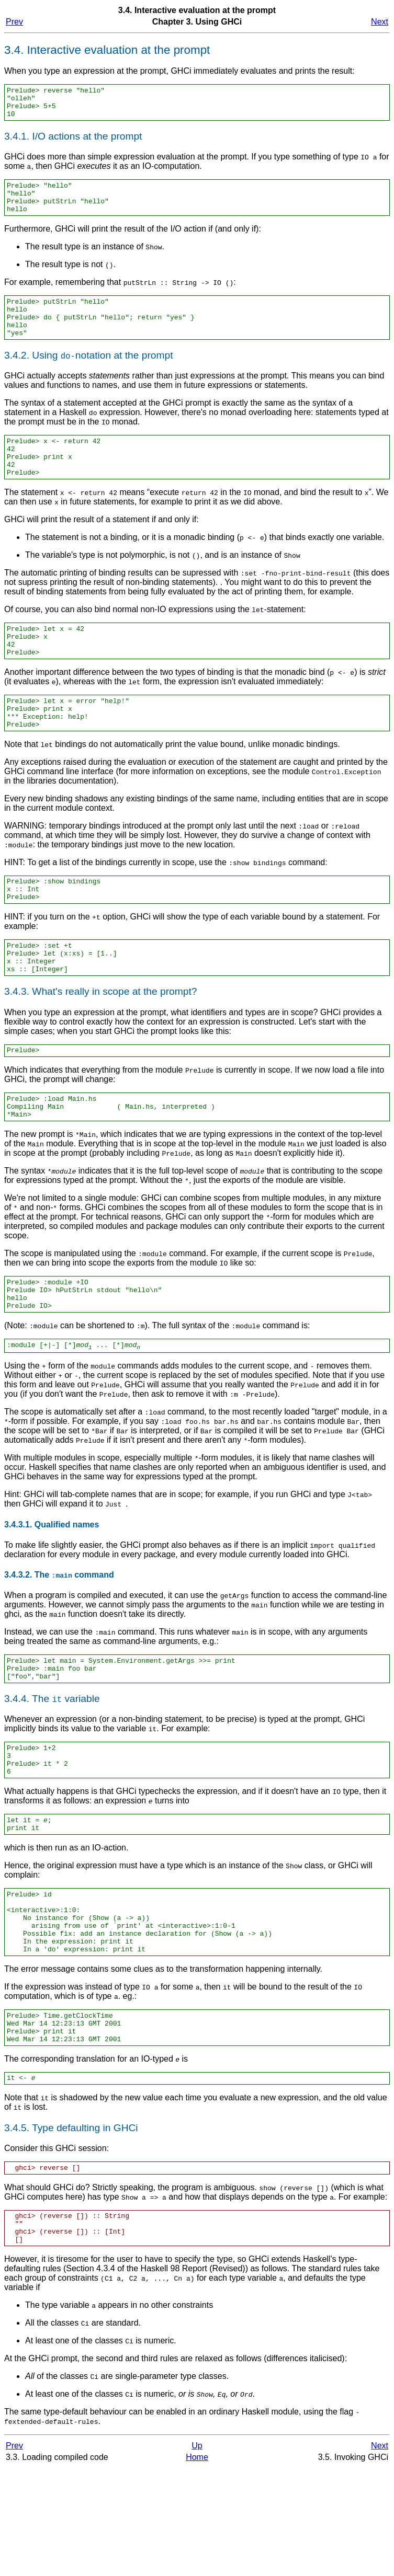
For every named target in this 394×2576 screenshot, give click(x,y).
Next (379, 21)
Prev (14, 21)
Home (197, 2565)
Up (197, 2553)
